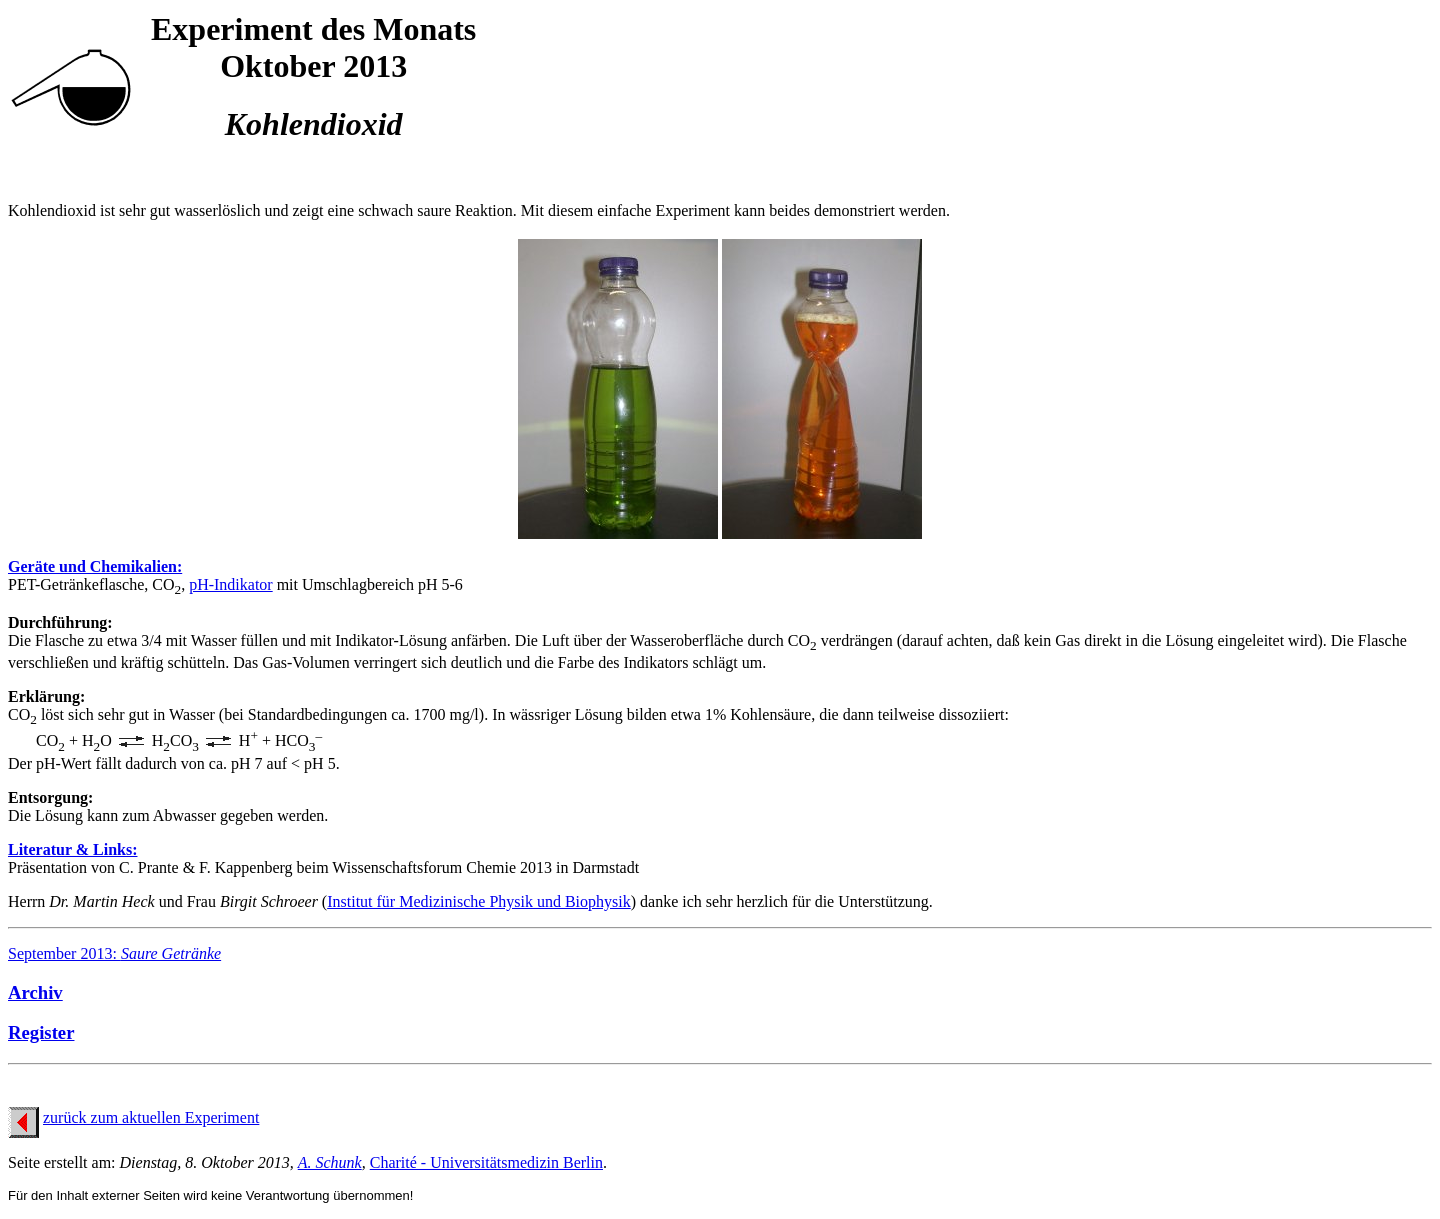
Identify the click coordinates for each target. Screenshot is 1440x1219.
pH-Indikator (231, 584)
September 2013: (114, 953)
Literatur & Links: (72, 849)
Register (41, 1032)
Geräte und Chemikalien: (95, 566)
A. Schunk (330, 1162)
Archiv (35, 992)
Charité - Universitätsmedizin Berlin (486, 1162)
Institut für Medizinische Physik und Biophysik (479, 901)
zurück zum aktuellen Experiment (151, 1117)
